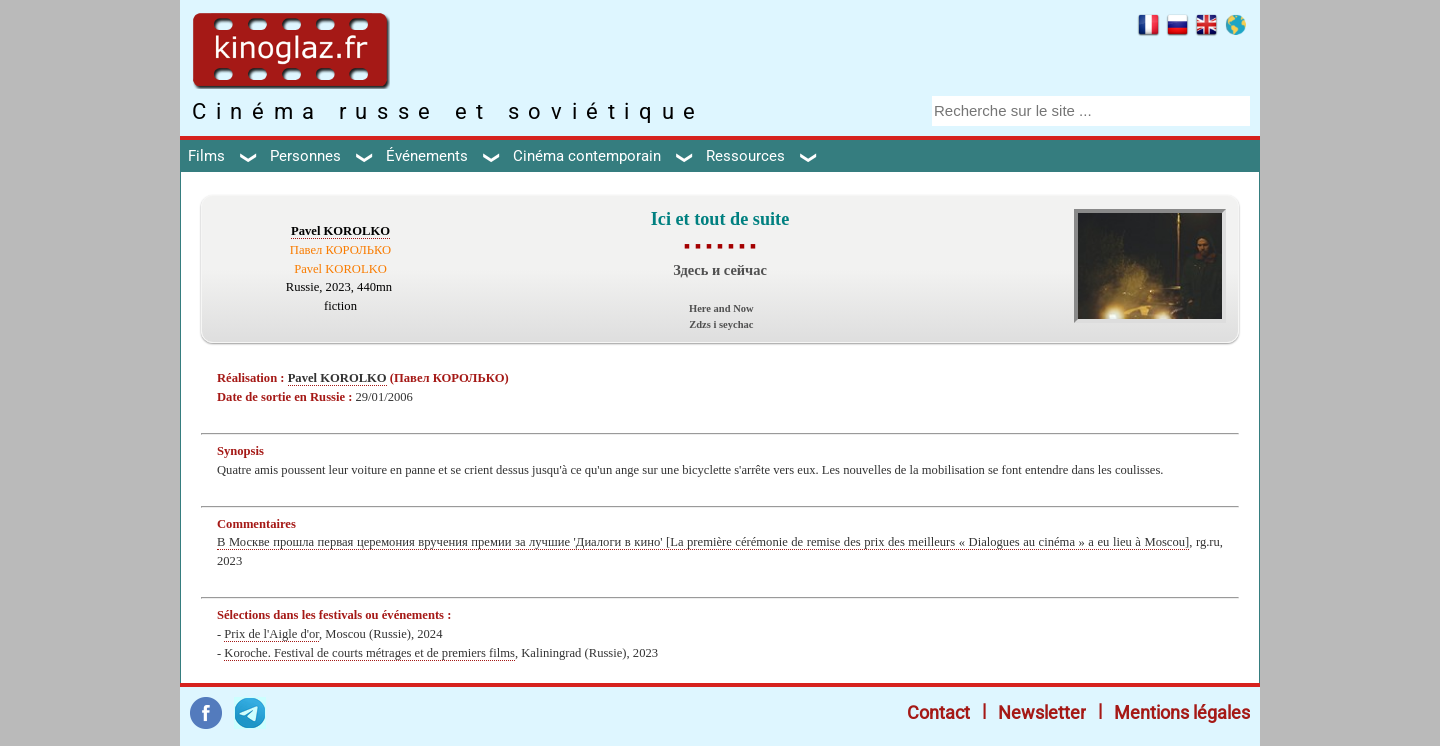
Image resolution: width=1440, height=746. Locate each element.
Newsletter (1042, 712)
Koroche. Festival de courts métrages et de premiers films (369, 653)
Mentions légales (1182, 712)
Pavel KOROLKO (340, 231)
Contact (938, 712)
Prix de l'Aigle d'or (271, 634)
